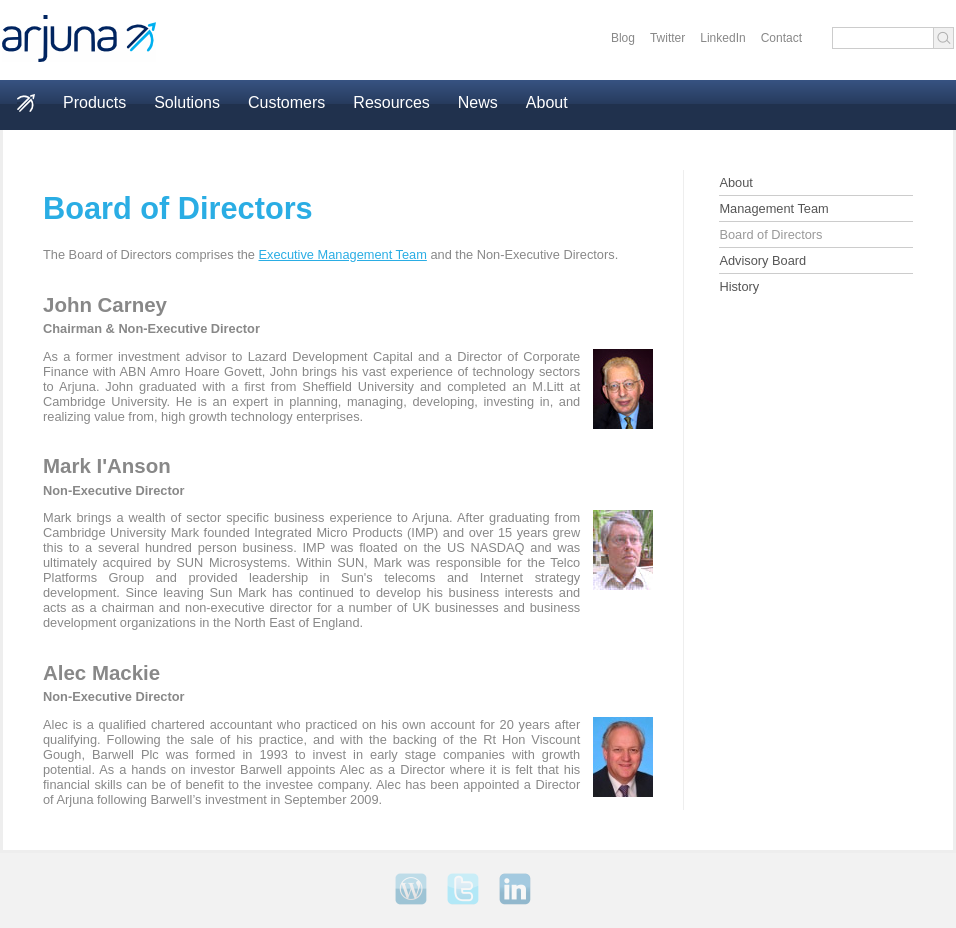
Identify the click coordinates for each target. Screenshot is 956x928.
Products (94, 102)
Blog (623, 38)
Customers (286, 102)
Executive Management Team (343, 254)
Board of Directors (770, 234)
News (478, 102)
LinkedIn (722, 38)
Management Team (773, 208)
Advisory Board (762, 260)
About (547, 102)
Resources (391, 102)
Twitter (667, 38)
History (739, 286)
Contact (781, 38)
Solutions (187, 102)
